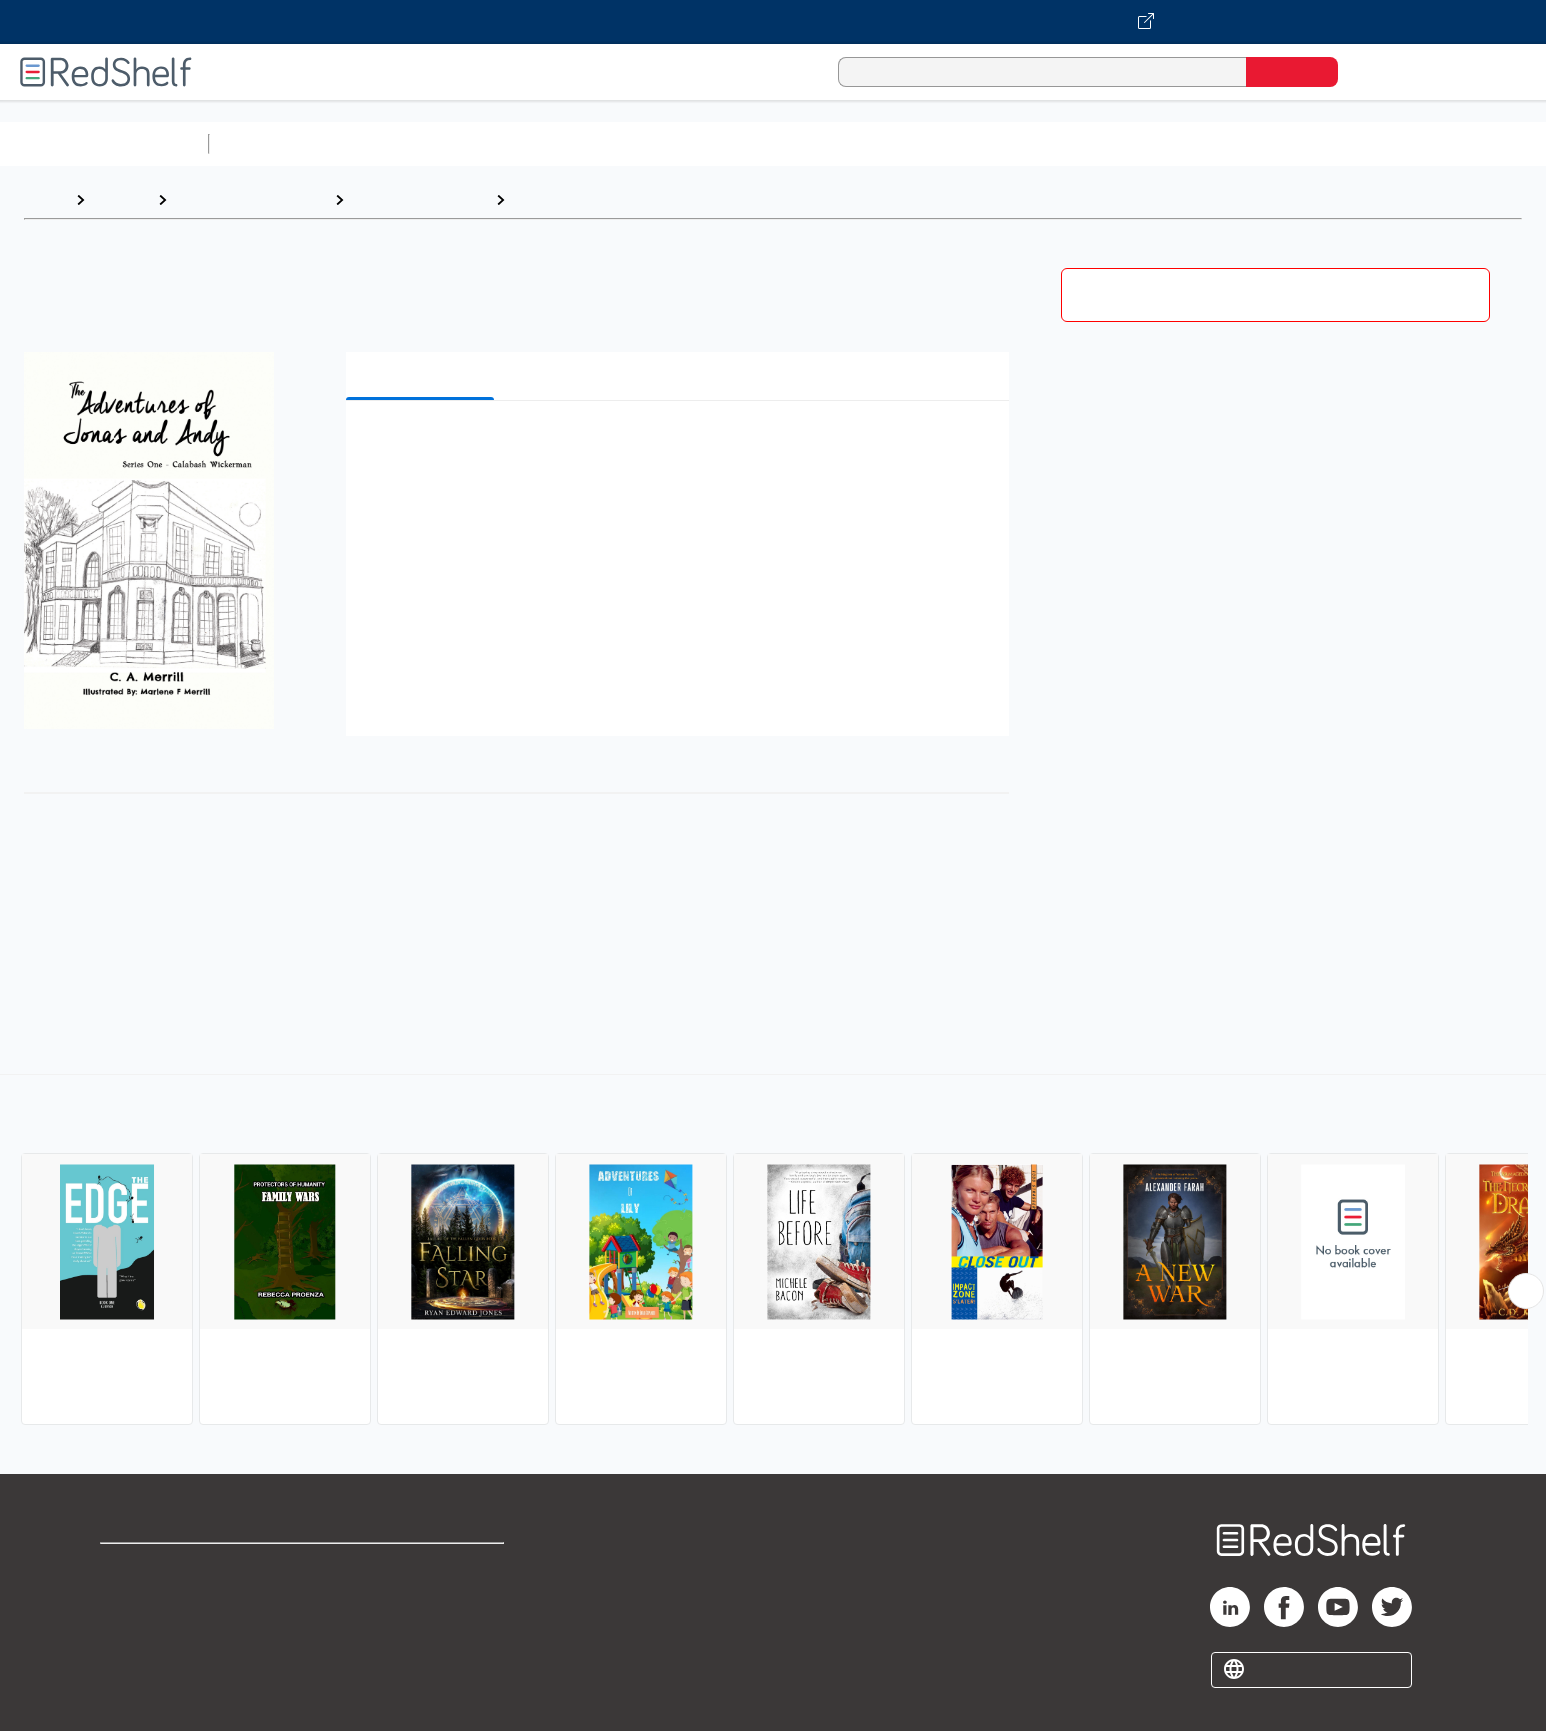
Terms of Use (421, 1567)
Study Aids (270, 143)
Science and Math (392, 143)
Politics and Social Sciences (985, 143)
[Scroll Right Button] (1526, 1291)
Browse (121, 199)
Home (45, 199)
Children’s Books (1327, 143)
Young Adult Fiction (419, 199)
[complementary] (773, 1252)
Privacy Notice (155, 1631)
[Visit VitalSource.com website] (773, 22)
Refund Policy (421, 1599)
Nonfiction (1211, 143)
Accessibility (417, 1631)
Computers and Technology (571, 143)
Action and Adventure (596, 199)
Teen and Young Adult (250, 199)
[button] (682, 446)
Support (130, 1599)
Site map (133, 1663)
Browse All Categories (104, 143)
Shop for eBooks (164, 1567)
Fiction (1130, 143)
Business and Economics (776, 143)
